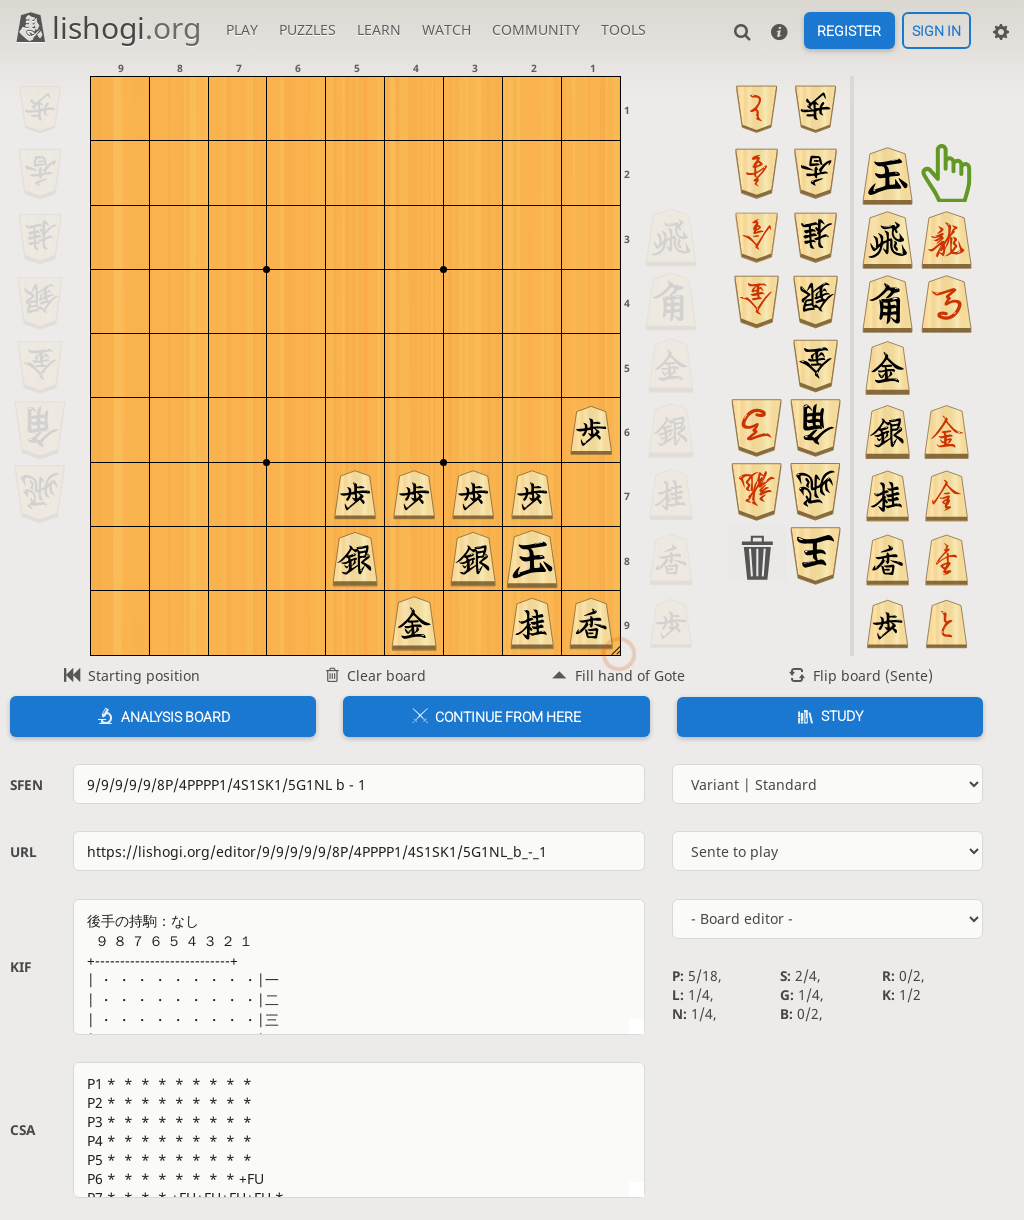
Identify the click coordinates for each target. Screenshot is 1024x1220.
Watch (446, 29)
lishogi (107, 27)
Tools (623, 29)
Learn (379, 29)
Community (536, 29)
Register (849, 31)
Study (842, 716)
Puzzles (307, 29)
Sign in (936, 31)
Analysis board (175, 717)
